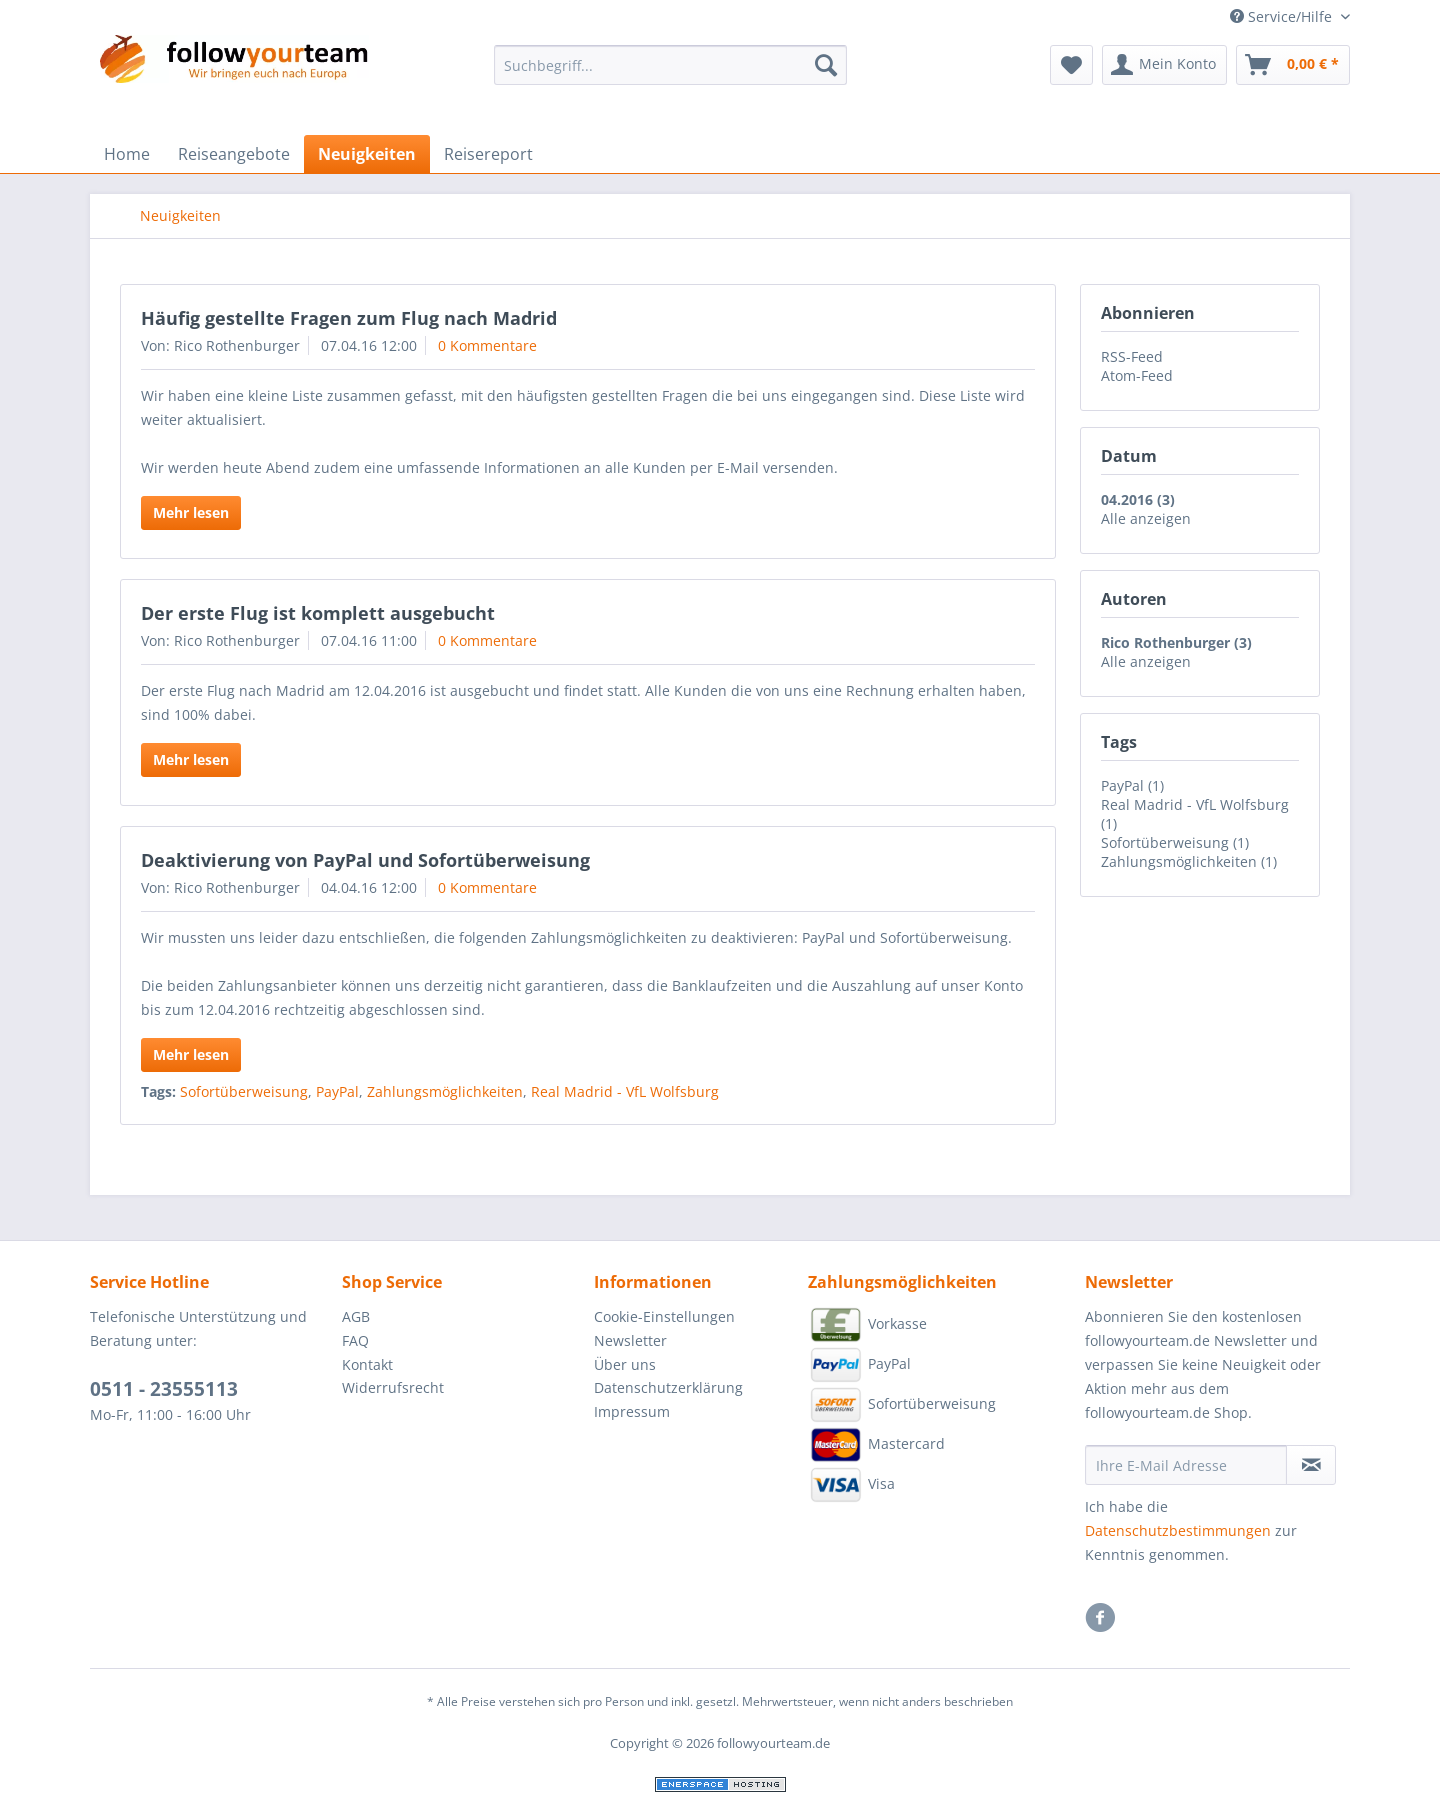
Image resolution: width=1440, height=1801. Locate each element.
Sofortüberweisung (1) (1175, 842)
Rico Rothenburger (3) (1176, 642)
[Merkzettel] (1071, 65)
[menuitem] (670, 74)
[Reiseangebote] (234, 154)
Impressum (632, 1411)
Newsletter (630, 1340)
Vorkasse (867, 1325)
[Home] (127, 154)
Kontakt (367, 1364)
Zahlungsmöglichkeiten (445, 1091)
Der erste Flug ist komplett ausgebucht (318, 613)
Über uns (625, 1364)
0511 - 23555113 (164, 1389)
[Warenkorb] (1293, 65)
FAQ (355, 1340)
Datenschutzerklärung (668, 1387)
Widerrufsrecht (393, 1387)
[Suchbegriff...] (670, 65)
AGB (356, 1316)
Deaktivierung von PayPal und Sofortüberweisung (365, 860)
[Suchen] (826, 65)
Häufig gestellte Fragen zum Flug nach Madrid (349, 318)
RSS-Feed (1132, 356)
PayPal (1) (1132, 785)
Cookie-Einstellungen (664, 1316)
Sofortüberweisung (244, 1091)
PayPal (337, 1091)
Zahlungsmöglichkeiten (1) (1189, 861)
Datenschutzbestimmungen (1178, 1530)
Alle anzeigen (1146, 518)
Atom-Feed (1137, 375)
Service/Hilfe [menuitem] (1283, 16)
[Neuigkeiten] (367, 154)
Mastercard (876, 1445)
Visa (851, 1485)
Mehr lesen (191, 512)
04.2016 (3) (1138, 499)
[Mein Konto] (1164, 65)
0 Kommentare (487, 345)
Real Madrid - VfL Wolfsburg (625, 1091)
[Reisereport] (488, 154)
